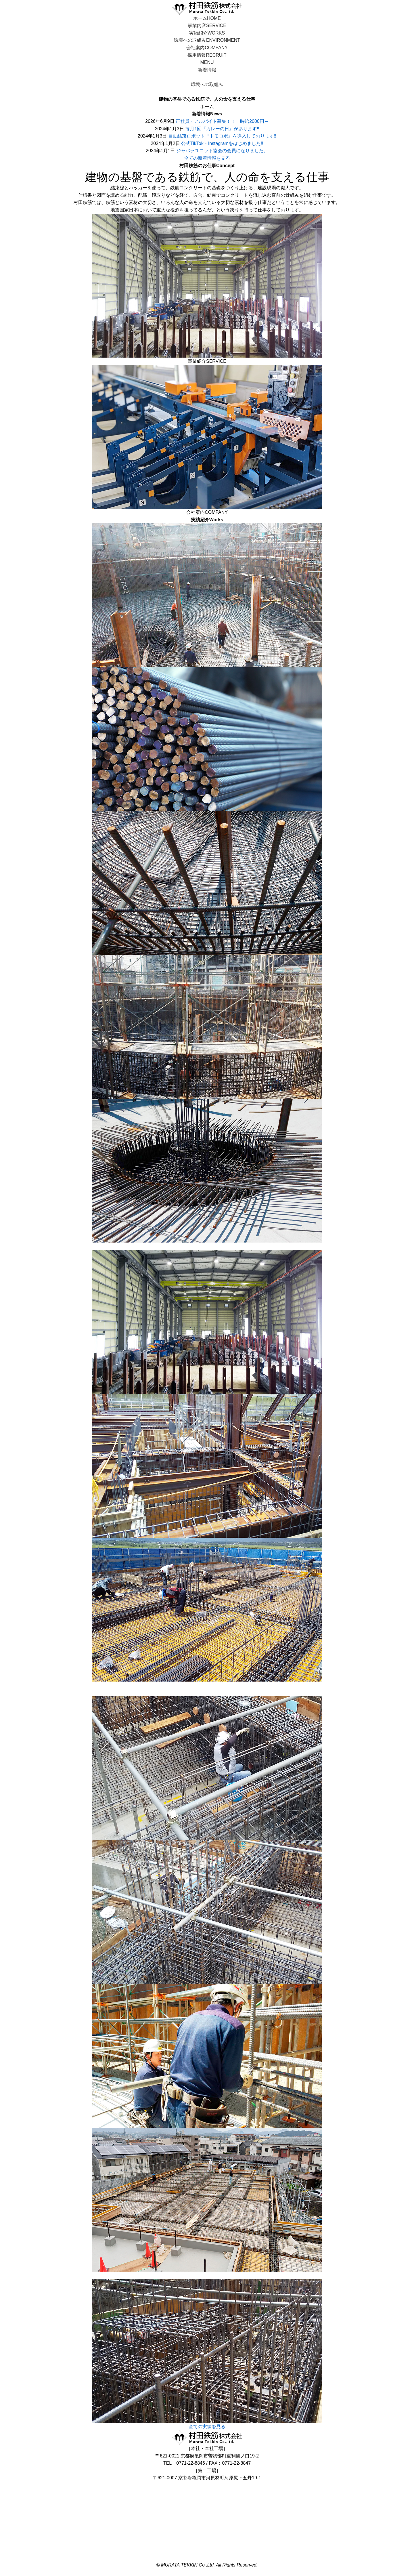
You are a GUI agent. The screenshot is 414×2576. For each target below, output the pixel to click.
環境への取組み (207, 40)
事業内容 (207, 25)
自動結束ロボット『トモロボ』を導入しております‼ (222, 135)
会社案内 (207, 47)
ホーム (207, 18)
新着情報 (207, 69)
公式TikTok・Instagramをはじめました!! (222, 143)
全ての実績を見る (207, 2426)
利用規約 (207, 2550)
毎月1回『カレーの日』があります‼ (222, 128)
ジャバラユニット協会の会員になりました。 (222, 150)
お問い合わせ (207, 2485)
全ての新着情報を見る (207, 158)
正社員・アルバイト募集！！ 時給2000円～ (222, 121)
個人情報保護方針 (207, 2557)
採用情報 (206, 55)
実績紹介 (207, 32)
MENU (207, 62)
